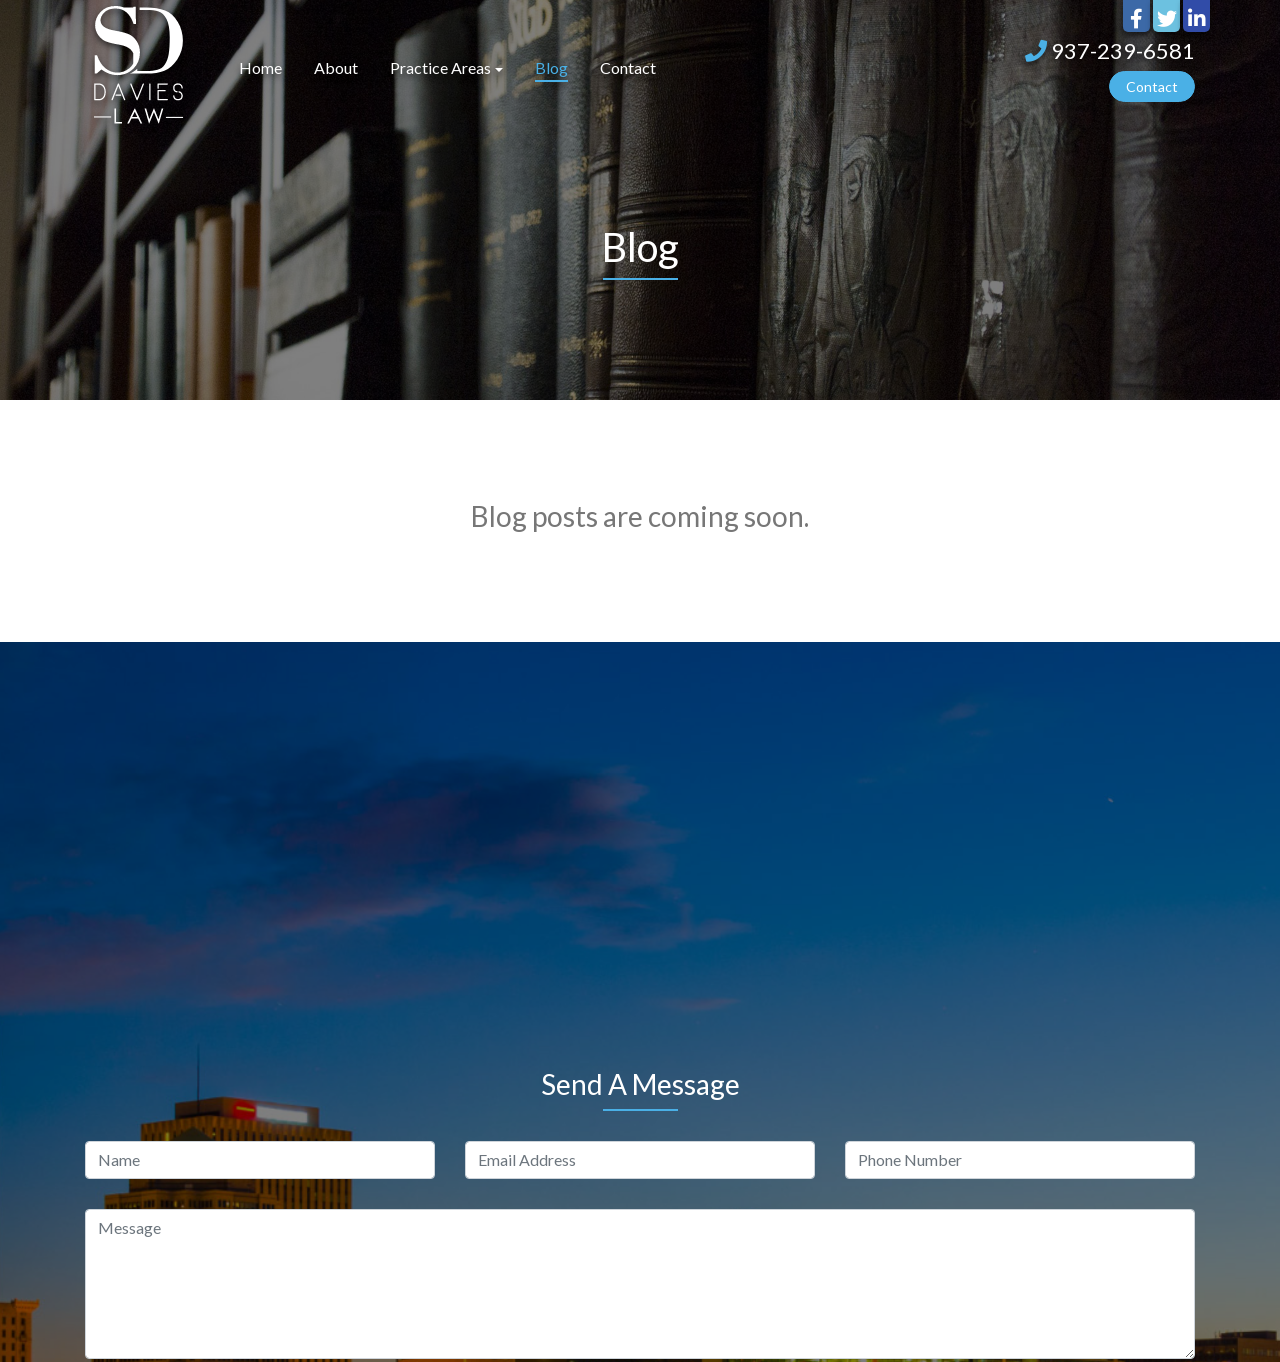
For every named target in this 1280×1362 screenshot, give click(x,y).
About (336, 67)
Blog (551, 67)
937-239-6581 (1110, 50)
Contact (628, 67)
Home (260, 67)
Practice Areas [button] (440, 67)
